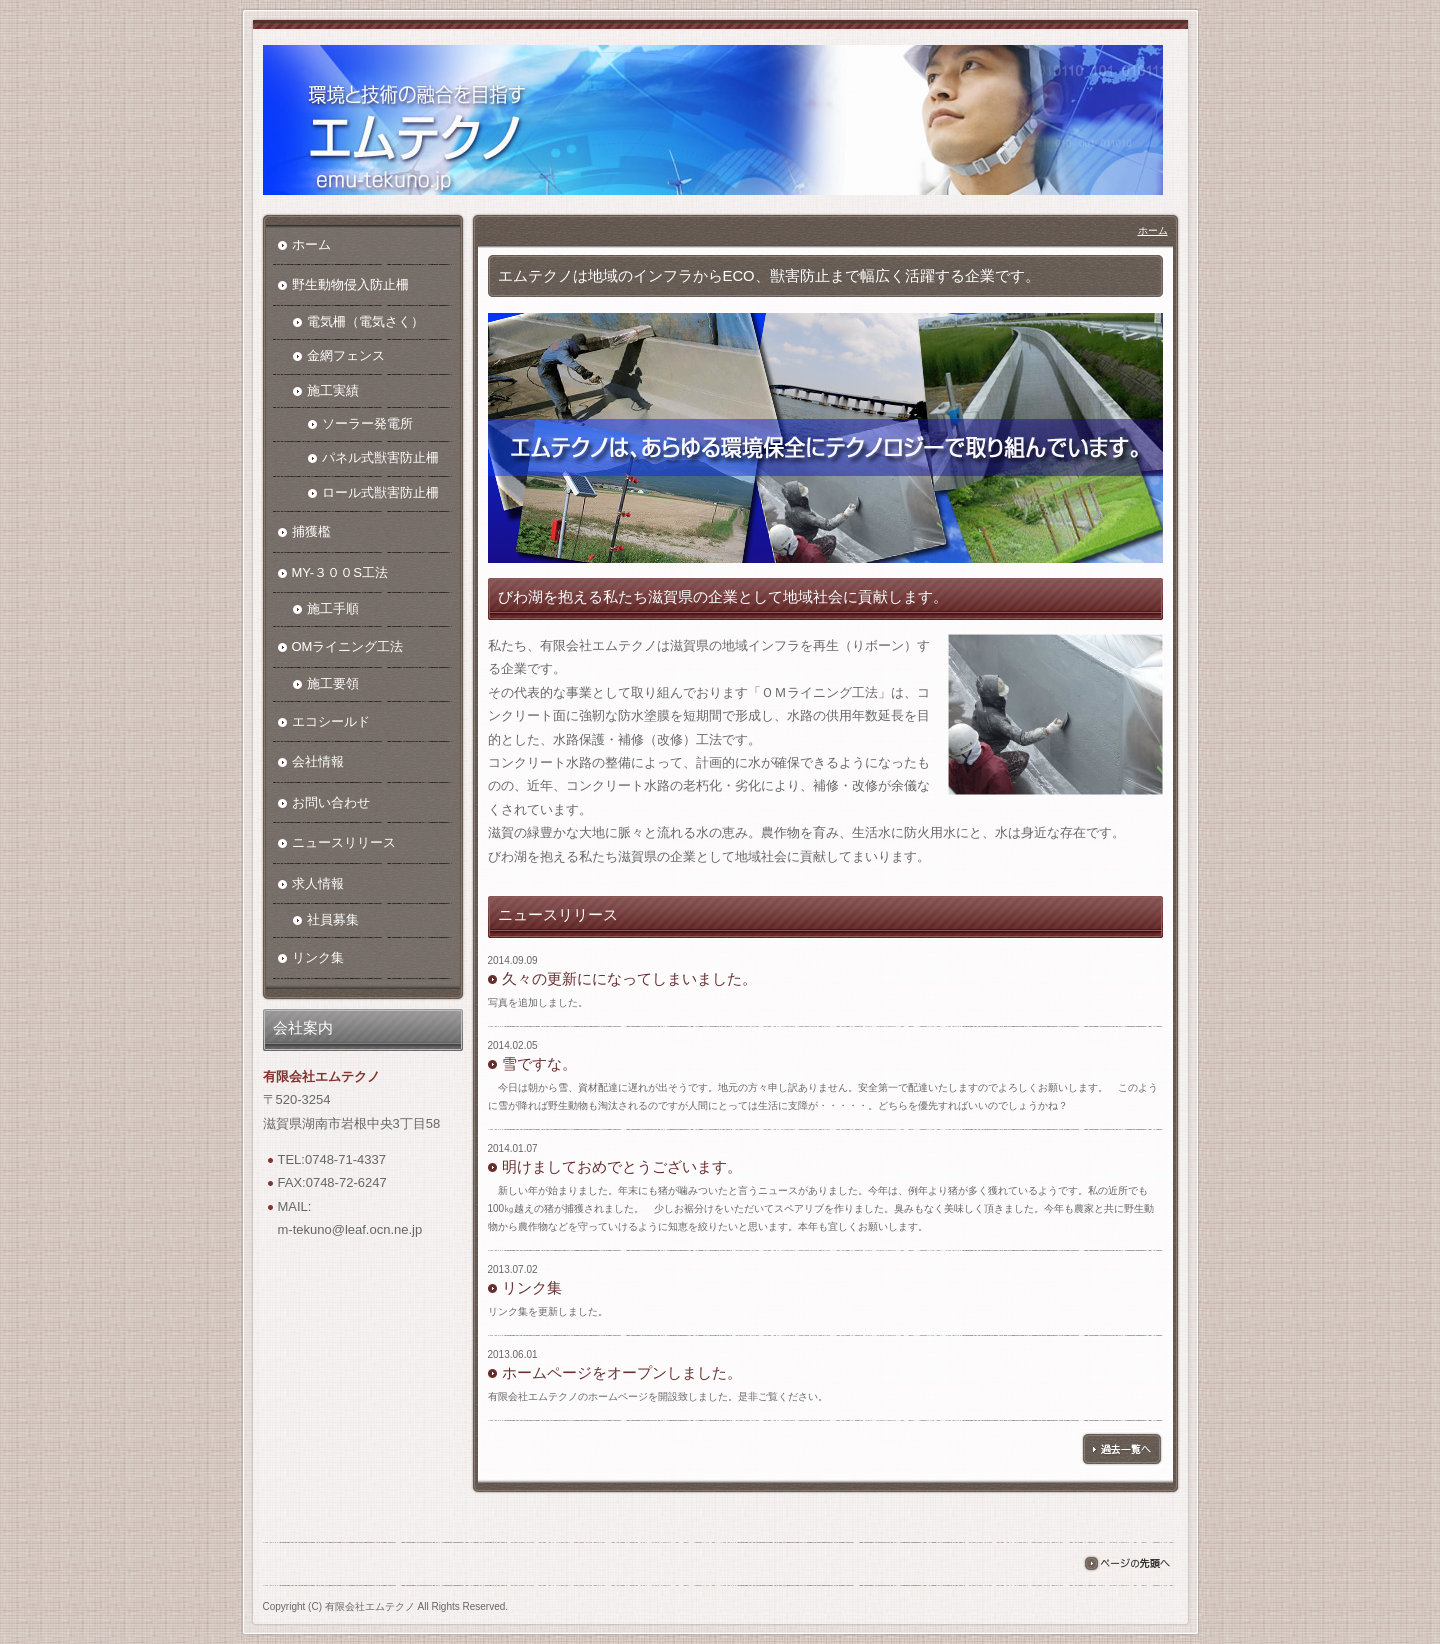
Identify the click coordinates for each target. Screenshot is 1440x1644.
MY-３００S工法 (340, 572)
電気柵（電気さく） (365, 321)
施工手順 (333, 608)
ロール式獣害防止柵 (380, 492)
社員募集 (333, 919)
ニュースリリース (344, 842)
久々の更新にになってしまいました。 (629, 979)
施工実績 (333, 390)
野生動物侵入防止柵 (350, 284)
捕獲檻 (311, 531)
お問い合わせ (331, 802)
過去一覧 (1122, 1449)
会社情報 (318, 761)
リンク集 (532, 1288)
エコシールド (331, 721)
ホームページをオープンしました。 (622, 1373)
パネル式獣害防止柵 (380, 457)
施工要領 (333, 683)
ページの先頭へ (1126, 1563)
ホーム (1153, 230)
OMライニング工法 (348, 646)
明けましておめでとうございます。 (622, 1167)
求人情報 (318, 883)
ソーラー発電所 (367, 423)
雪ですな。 (539, 1064)
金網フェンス (346, 355)
